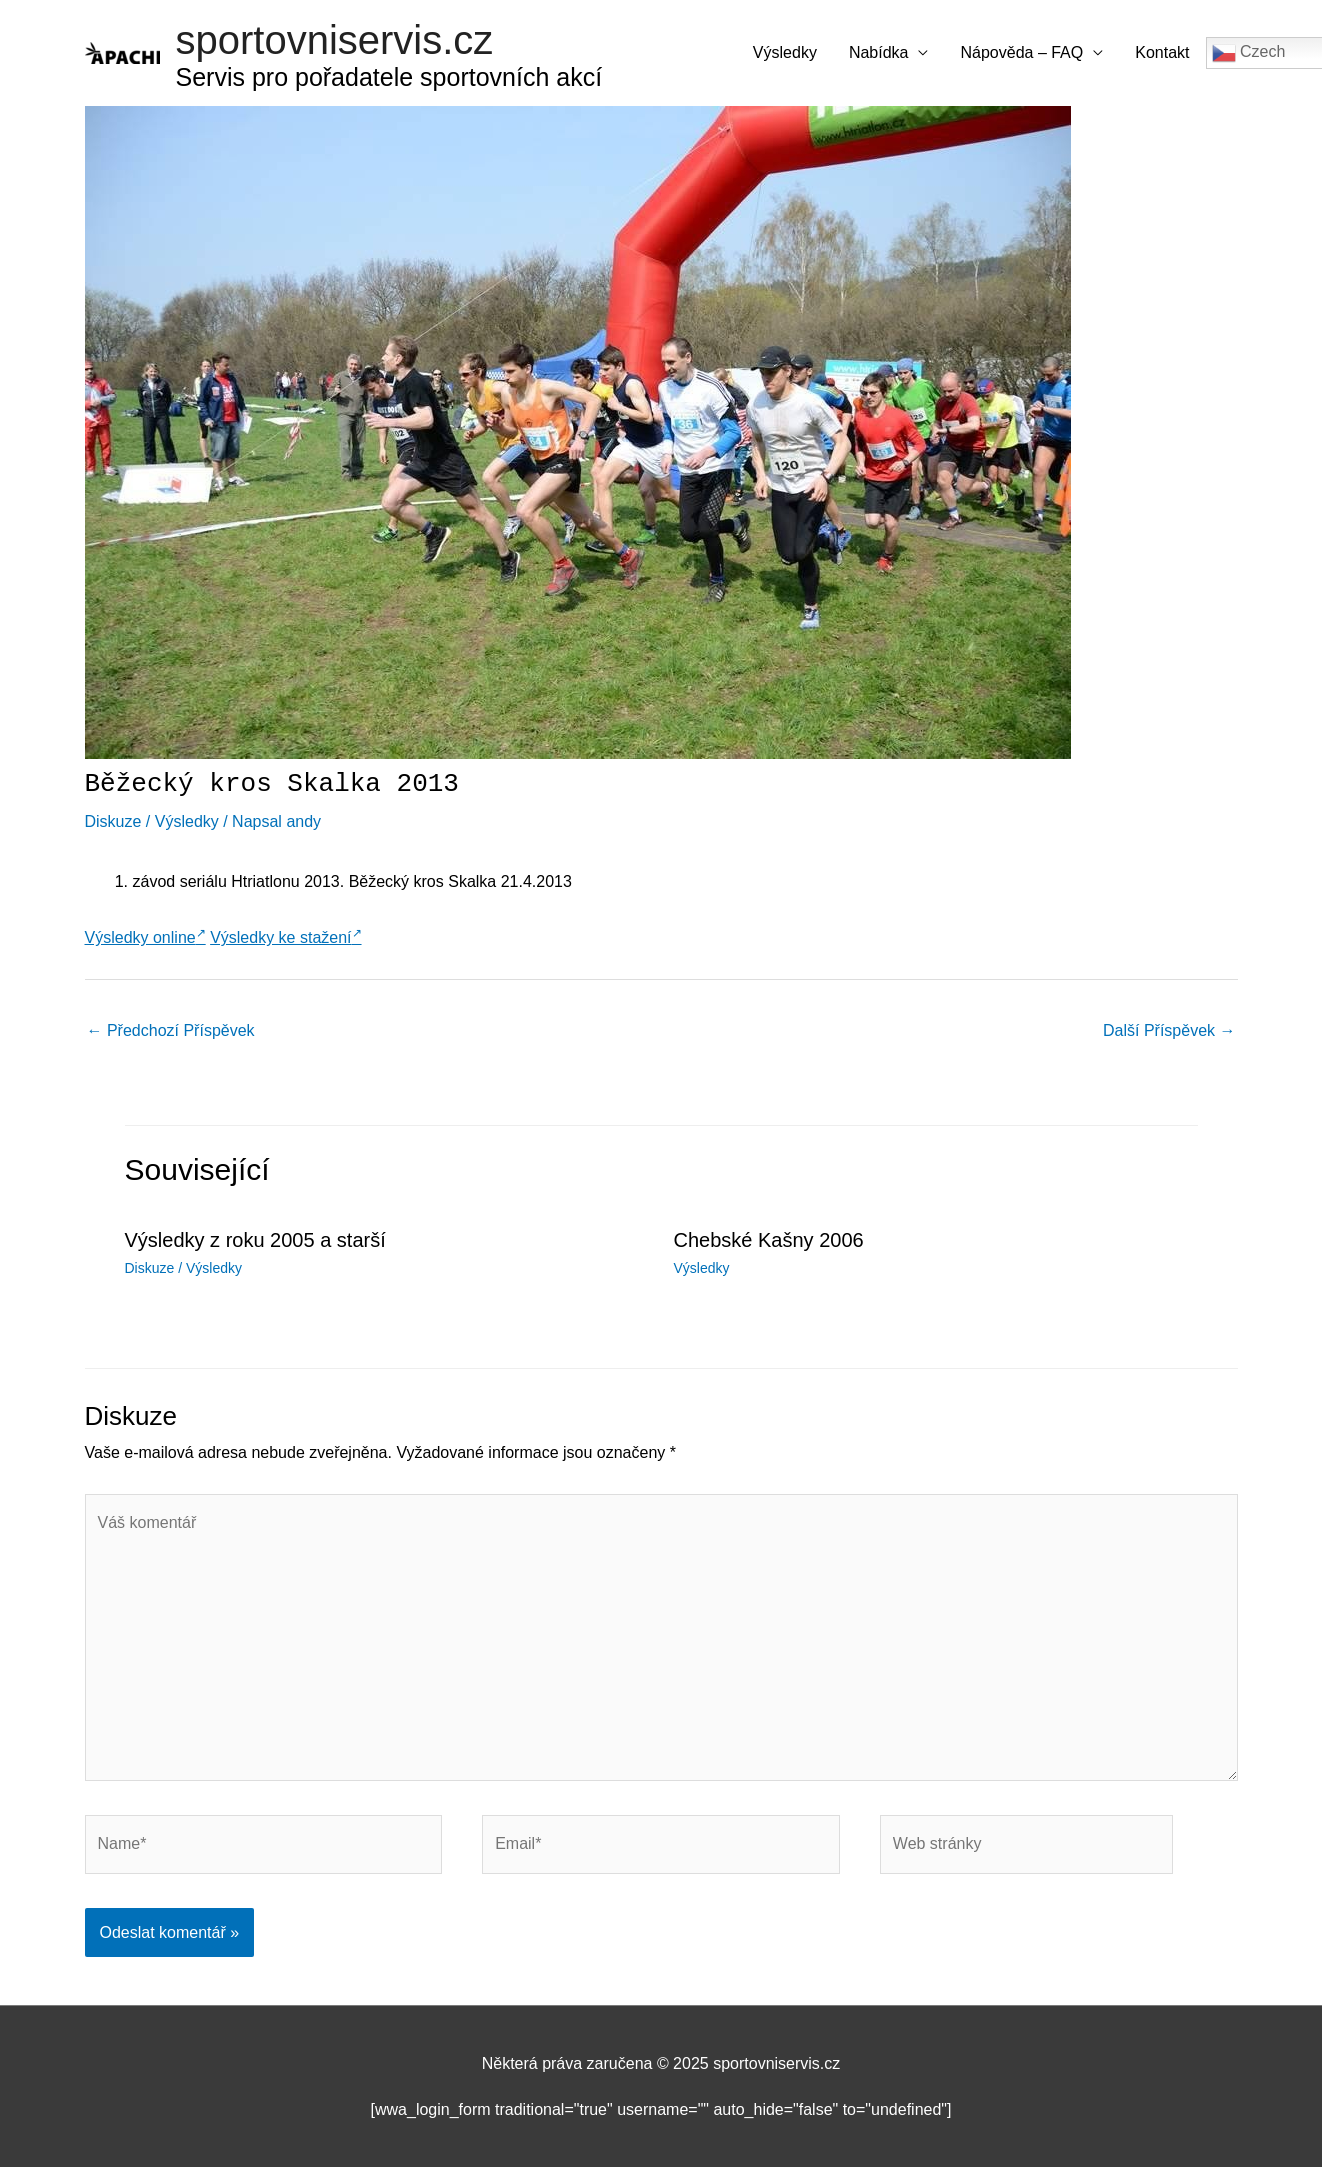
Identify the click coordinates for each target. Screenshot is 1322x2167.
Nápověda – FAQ (1021, 52)
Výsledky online (145, 937)
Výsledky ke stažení (285, 937)
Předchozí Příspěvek (171, 1030)
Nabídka (879, 52)
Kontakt (1162, 52)
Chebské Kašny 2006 (769, 1240)
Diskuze (113, 821)
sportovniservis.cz (335, 40)
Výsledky (785, 52)
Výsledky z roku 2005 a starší (255, 1240)
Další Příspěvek (1169, 1030)
